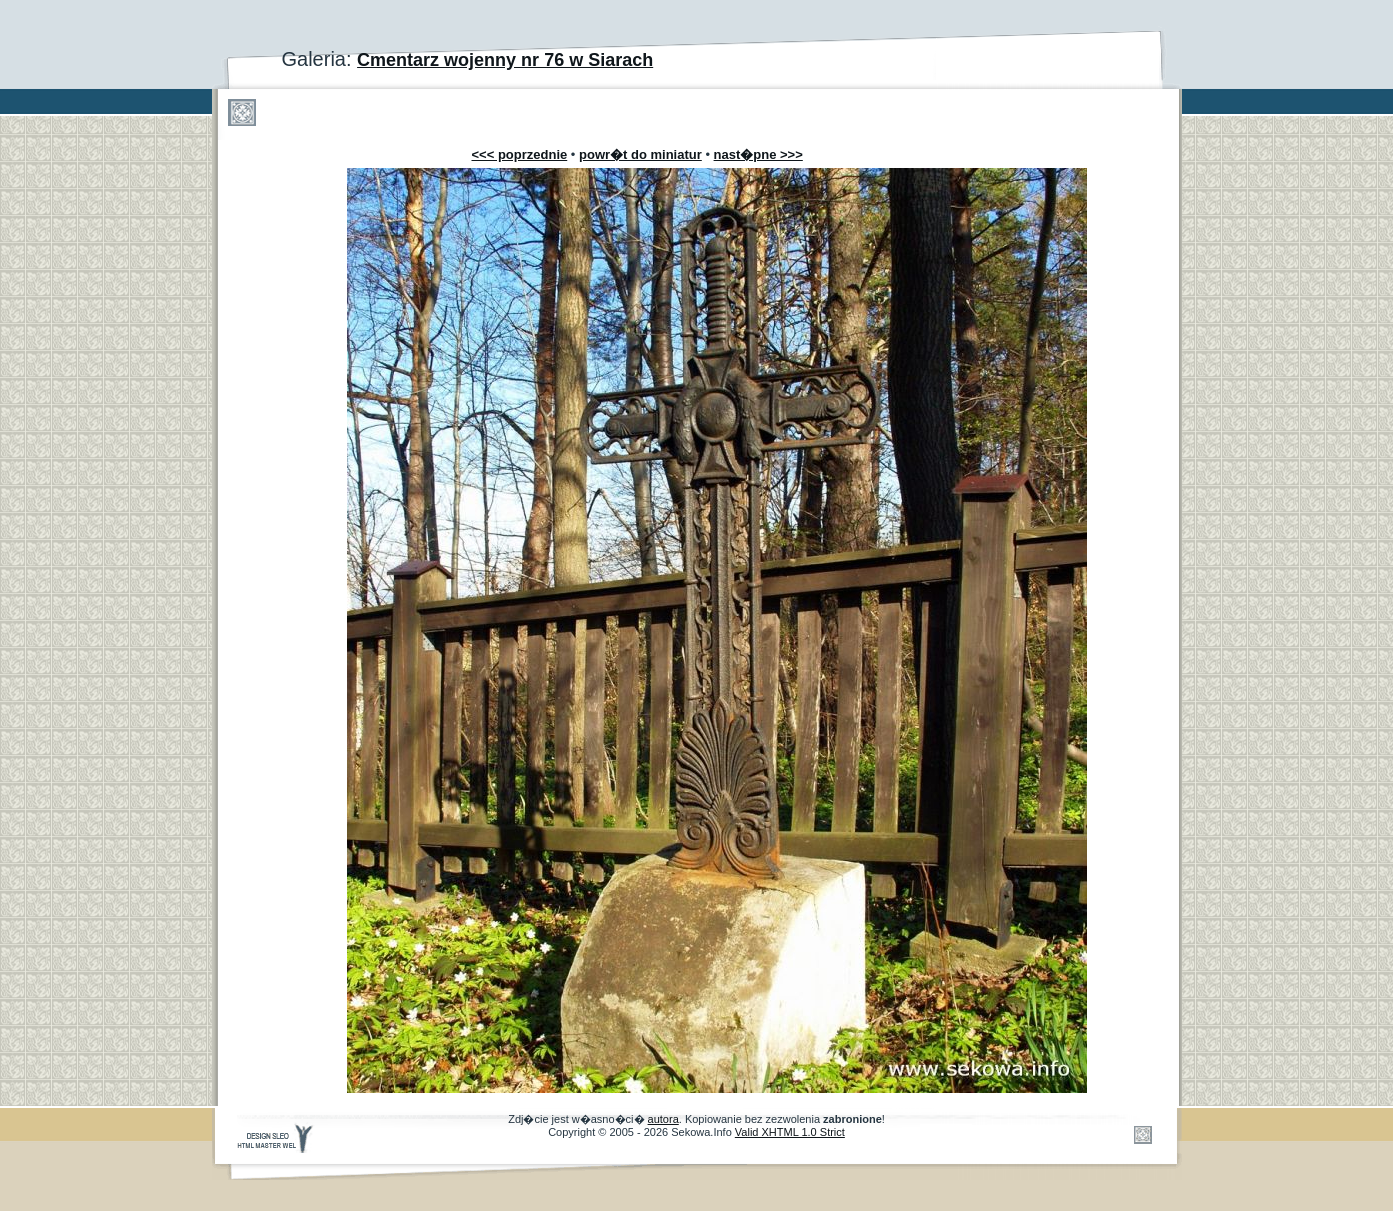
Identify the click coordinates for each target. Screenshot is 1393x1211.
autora (663, 1119)
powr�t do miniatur (640, 154)
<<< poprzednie (520, 154)
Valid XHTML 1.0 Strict (790, 1132)
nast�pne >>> (758, 154)
